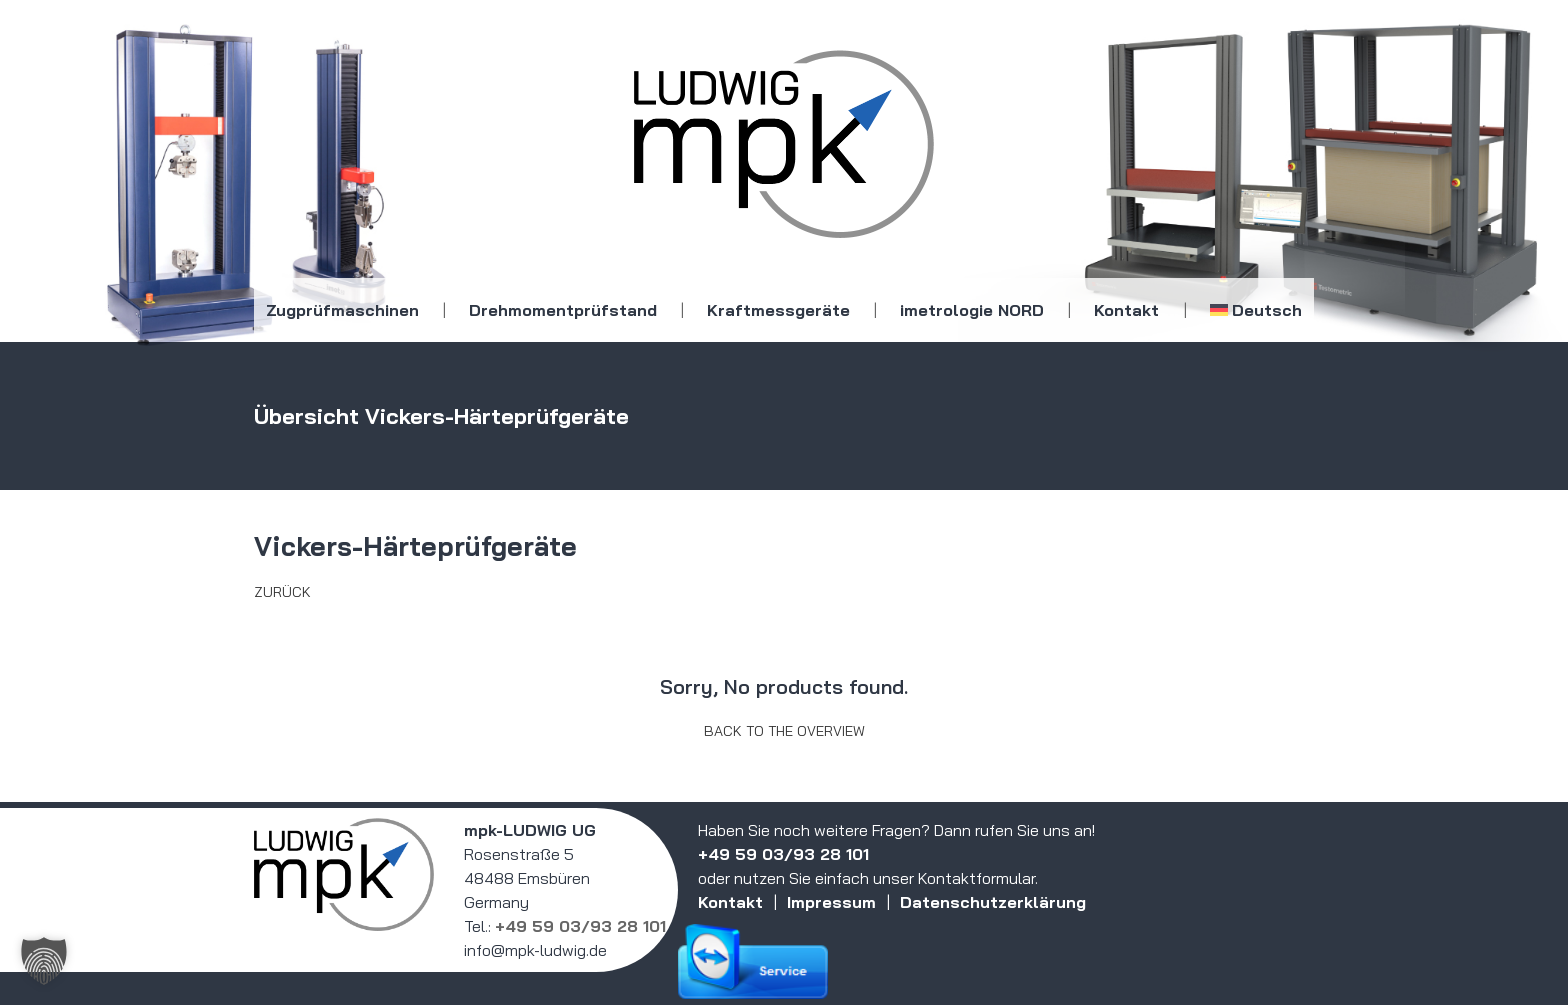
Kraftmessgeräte (778, 310)
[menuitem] (1256, 310)
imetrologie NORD (972, 310)
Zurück (282, 592)
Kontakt (1126, 310)
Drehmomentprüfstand (563, 310)
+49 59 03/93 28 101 (580, 926)
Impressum (831, 902)
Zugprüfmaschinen (342, 310)
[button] (44, 961)
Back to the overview (784, 731)
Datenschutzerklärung (993, 902)
